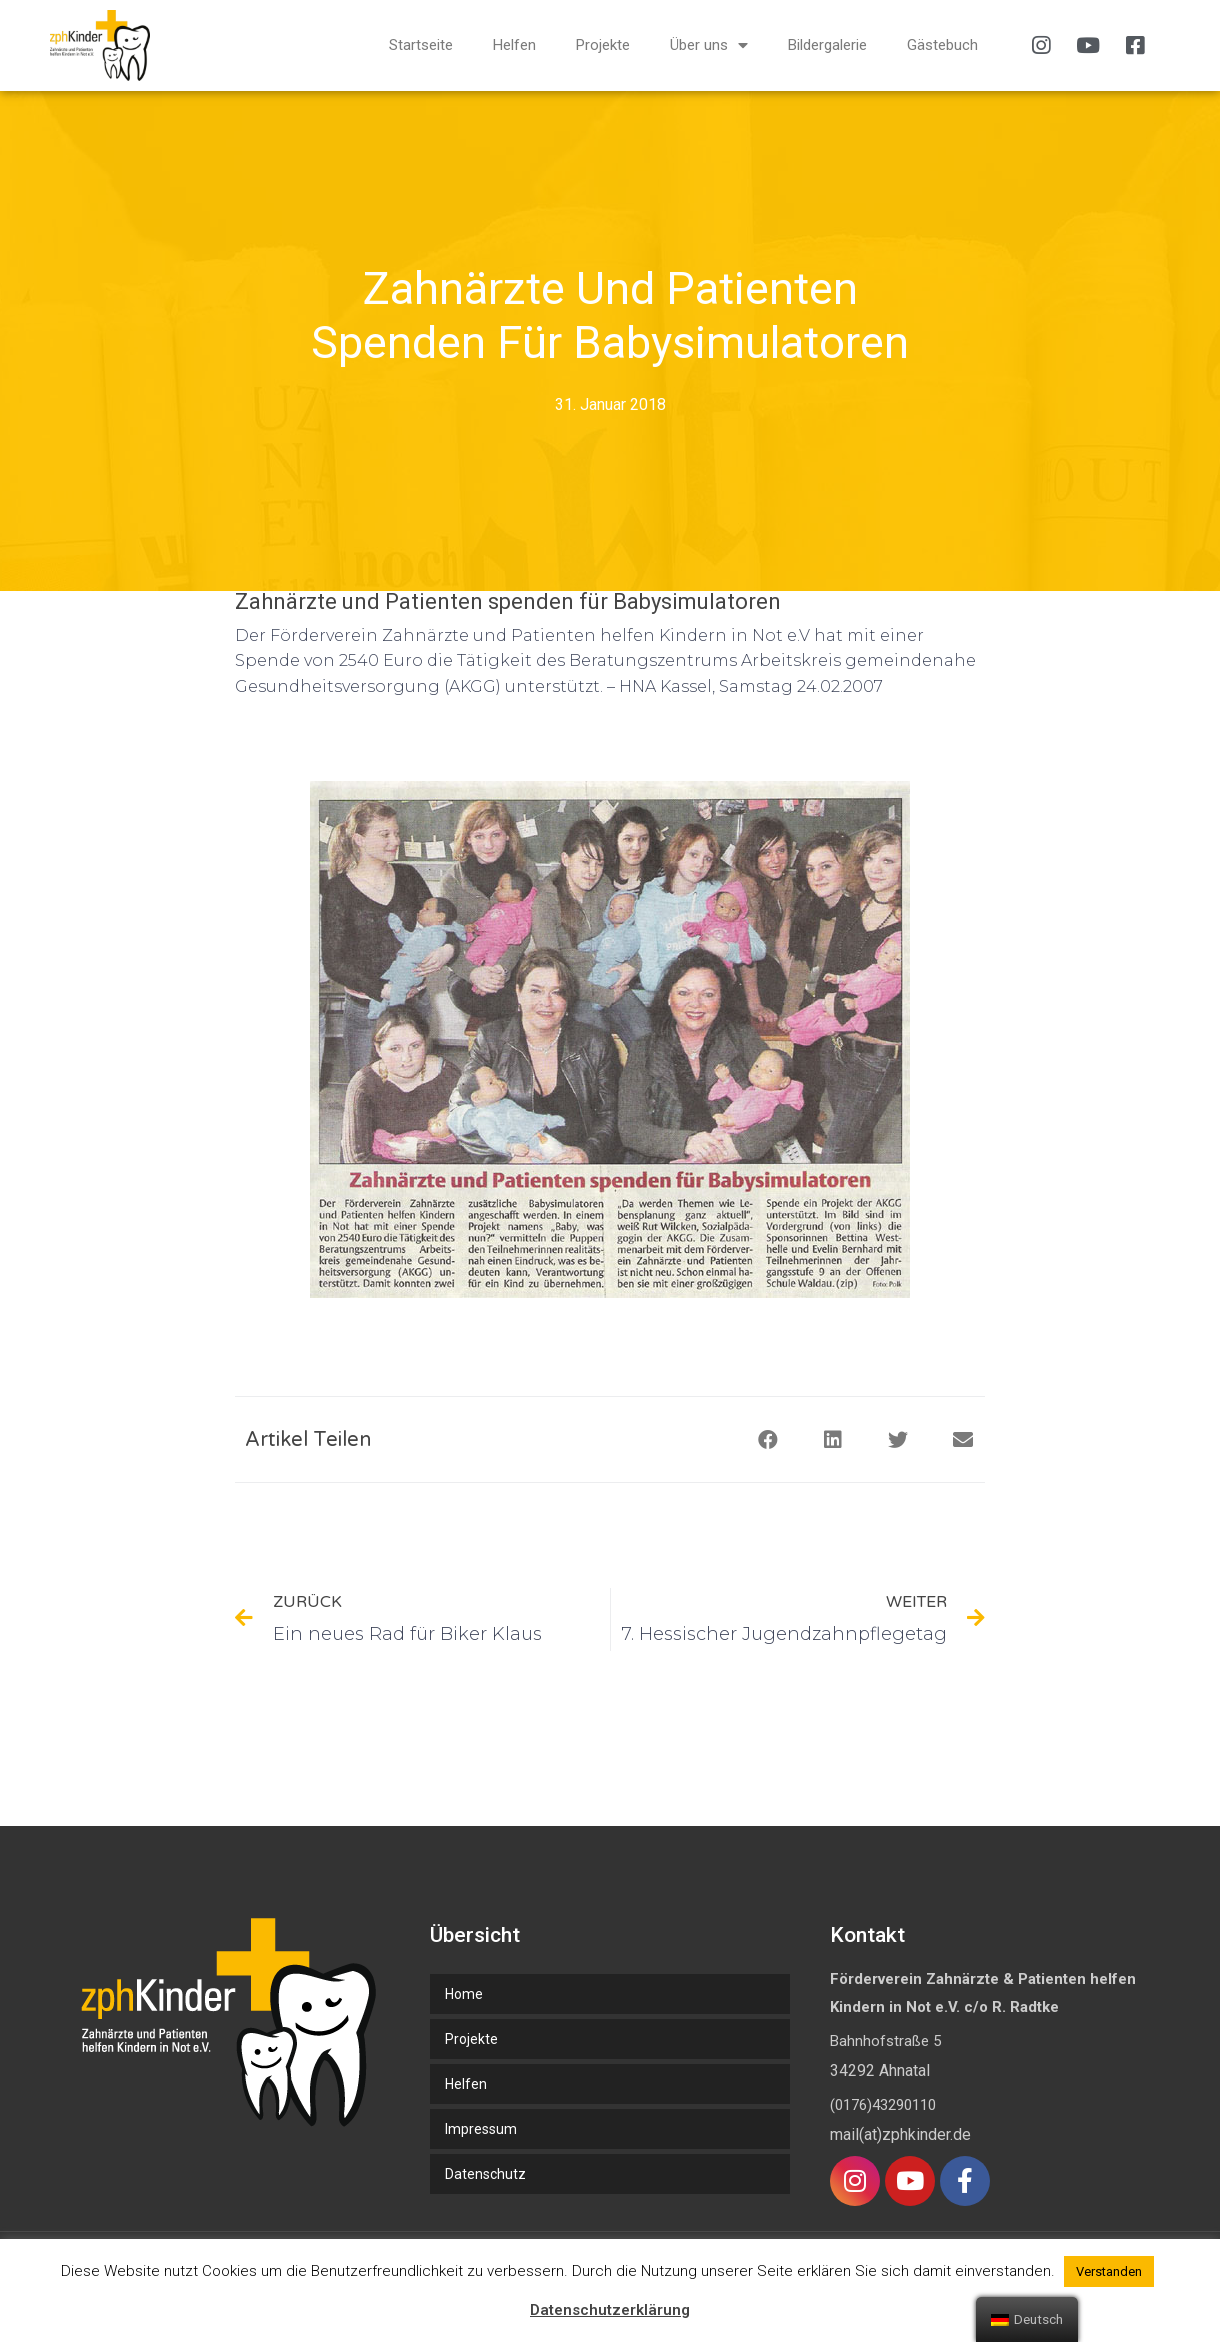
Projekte (603, 45)
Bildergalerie (827, 45)
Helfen (514, 45)
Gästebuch (942, 45)
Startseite (421, 45)
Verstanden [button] (1109, 2271)
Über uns (709, 45)
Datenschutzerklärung (610, 2310)
